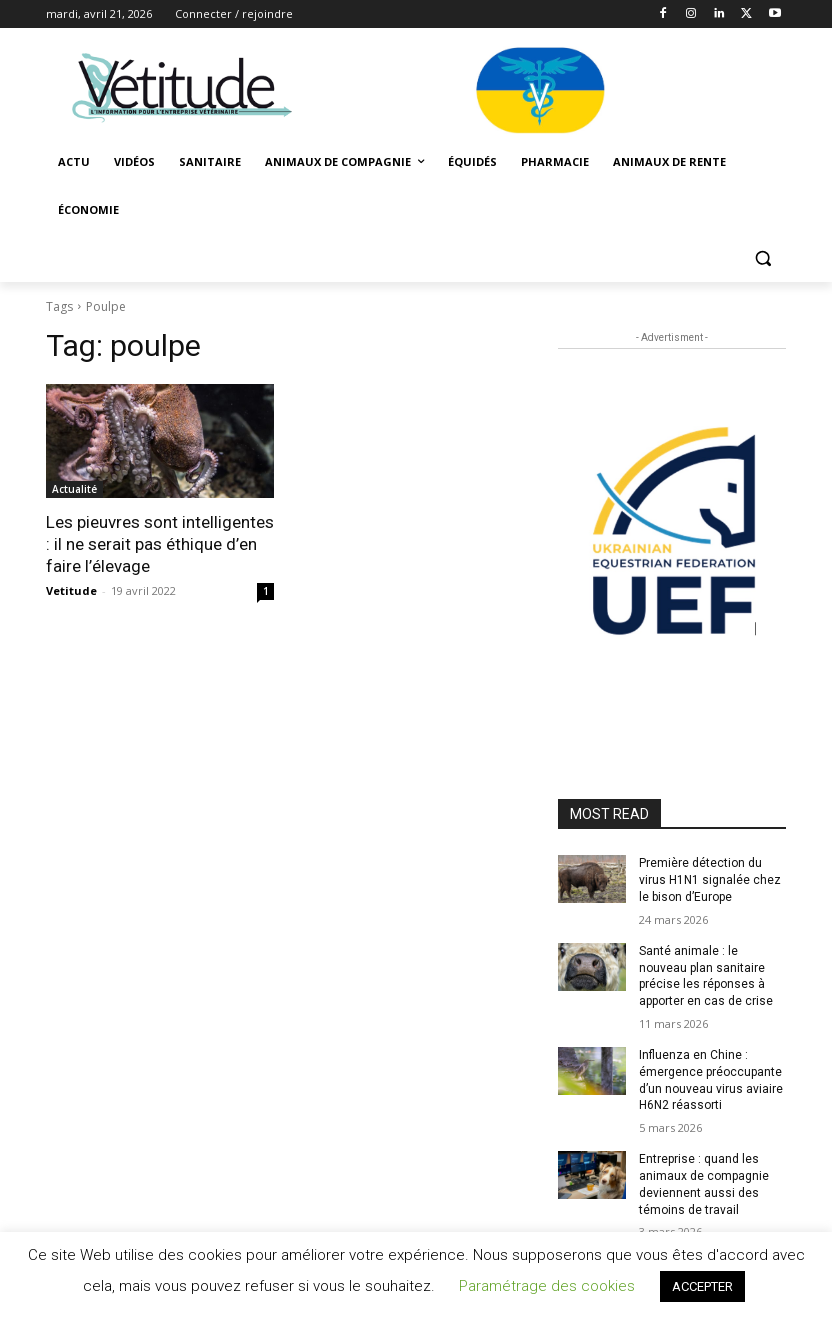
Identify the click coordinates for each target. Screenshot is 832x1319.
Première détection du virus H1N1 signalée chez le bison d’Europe (710, 880)
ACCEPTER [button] (702, 1286)
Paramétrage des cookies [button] (547, 1286)
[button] (762, 258)
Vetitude (71, 590)
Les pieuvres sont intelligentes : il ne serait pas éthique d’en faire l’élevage (160, 544)
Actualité (74, 489)
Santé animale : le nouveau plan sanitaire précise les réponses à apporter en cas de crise (706, 976)
